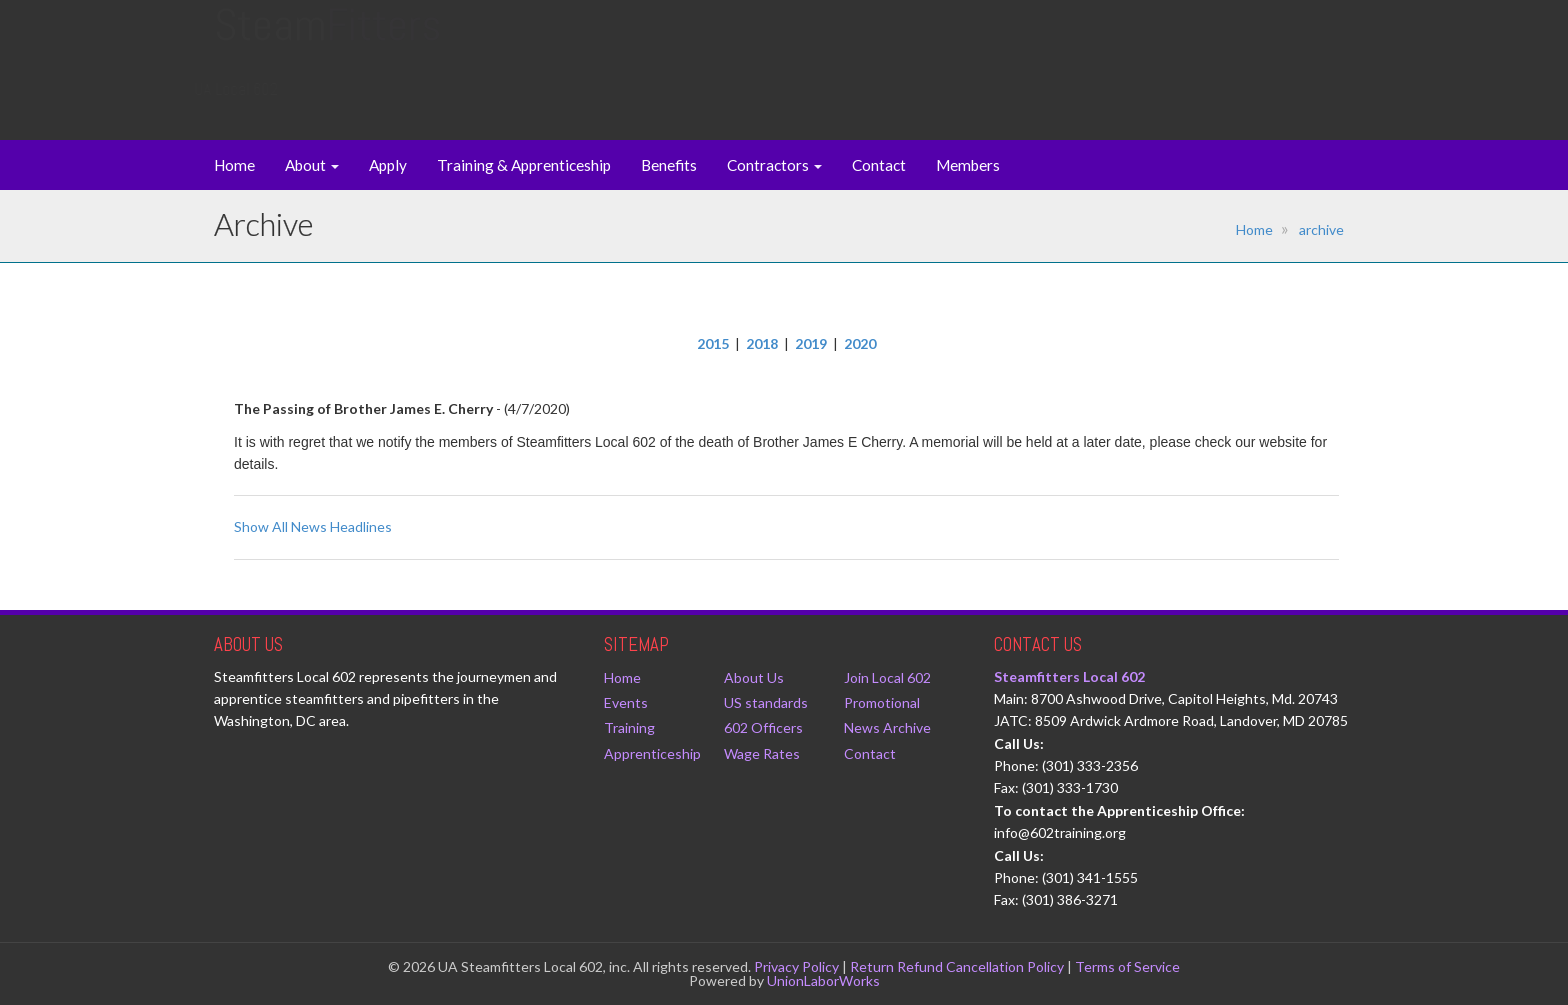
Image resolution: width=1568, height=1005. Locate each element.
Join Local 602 (887, 677)
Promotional (882, 702)
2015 (713, 343)
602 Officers (763, 727)
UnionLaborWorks (823, 980)
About (312, 165)
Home (234, 165)
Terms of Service (1127, 966)
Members (968, 165)
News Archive (887, 727)
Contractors (774, 165)
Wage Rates (762, 753)
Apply (388, 165)
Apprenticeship (652, 753)
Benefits (669, 165)
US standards (766, 702)
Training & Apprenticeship (524, 165)
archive (1321, 229)
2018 (762, 343)
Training (629, 727)
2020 (860, 343)
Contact (879, 165)
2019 (811, 343)
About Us (754, 677)
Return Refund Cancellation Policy (957, 966)
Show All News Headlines (313, 526)
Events (626, 702)
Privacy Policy (796, 966)
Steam (327, 44)
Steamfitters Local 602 (1069, 676)
